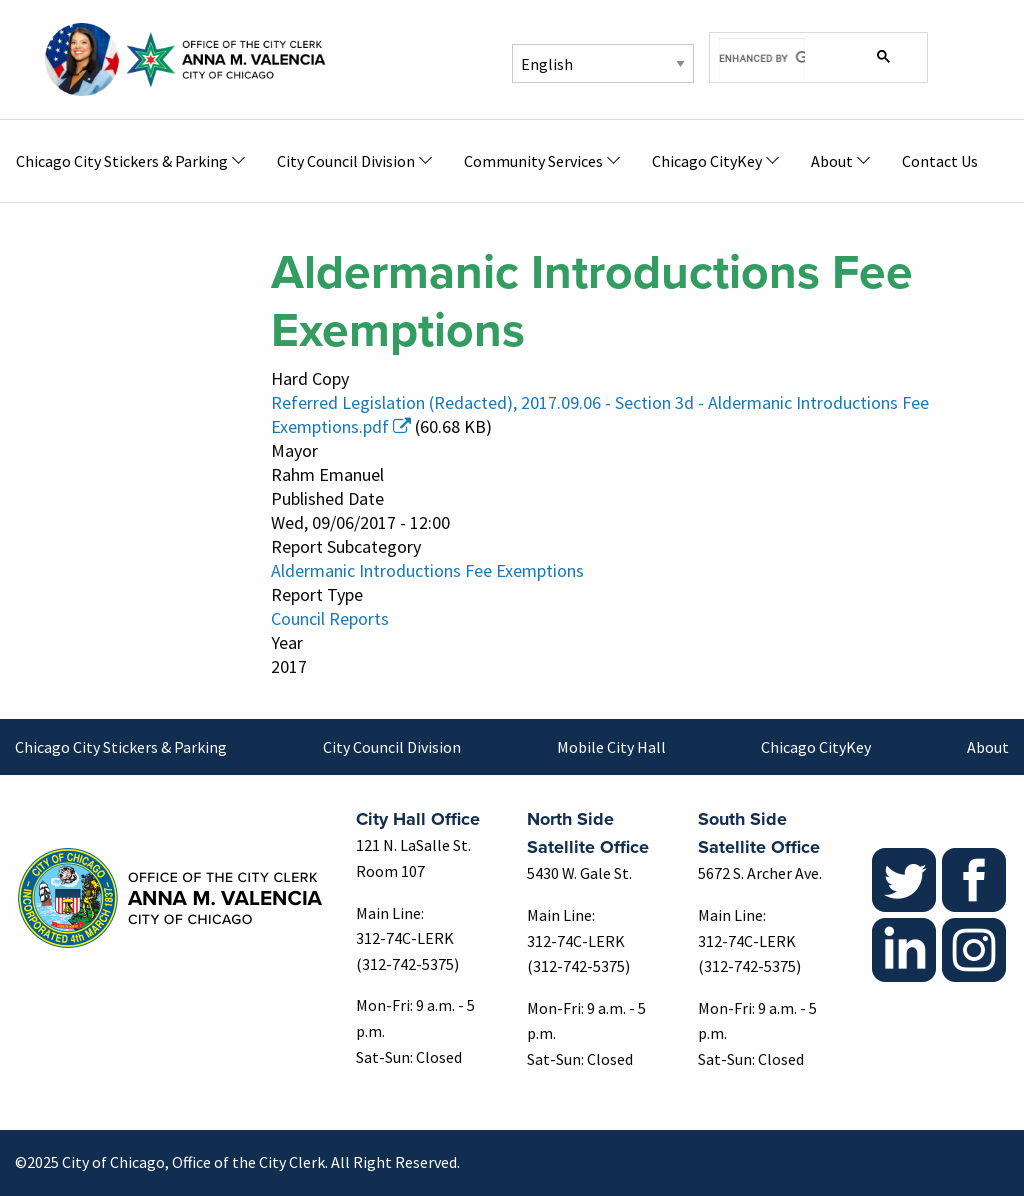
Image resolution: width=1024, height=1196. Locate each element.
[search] (762, 58)
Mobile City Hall (611, 747)
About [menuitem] (832, 161)
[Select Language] (603, 63)
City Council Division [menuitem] (346, 161)
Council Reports (330, 618)
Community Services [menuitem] (533, 161)
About (988, 747)
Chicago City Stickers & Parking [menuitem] (122, 161)
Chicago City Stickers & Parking (121, 747)
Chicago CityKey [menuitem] (707, 161)
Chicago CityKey (816, 747)
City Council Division (392, 747)
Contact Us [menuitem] (940, 161)
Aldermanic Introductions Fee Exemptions (427, 570)
